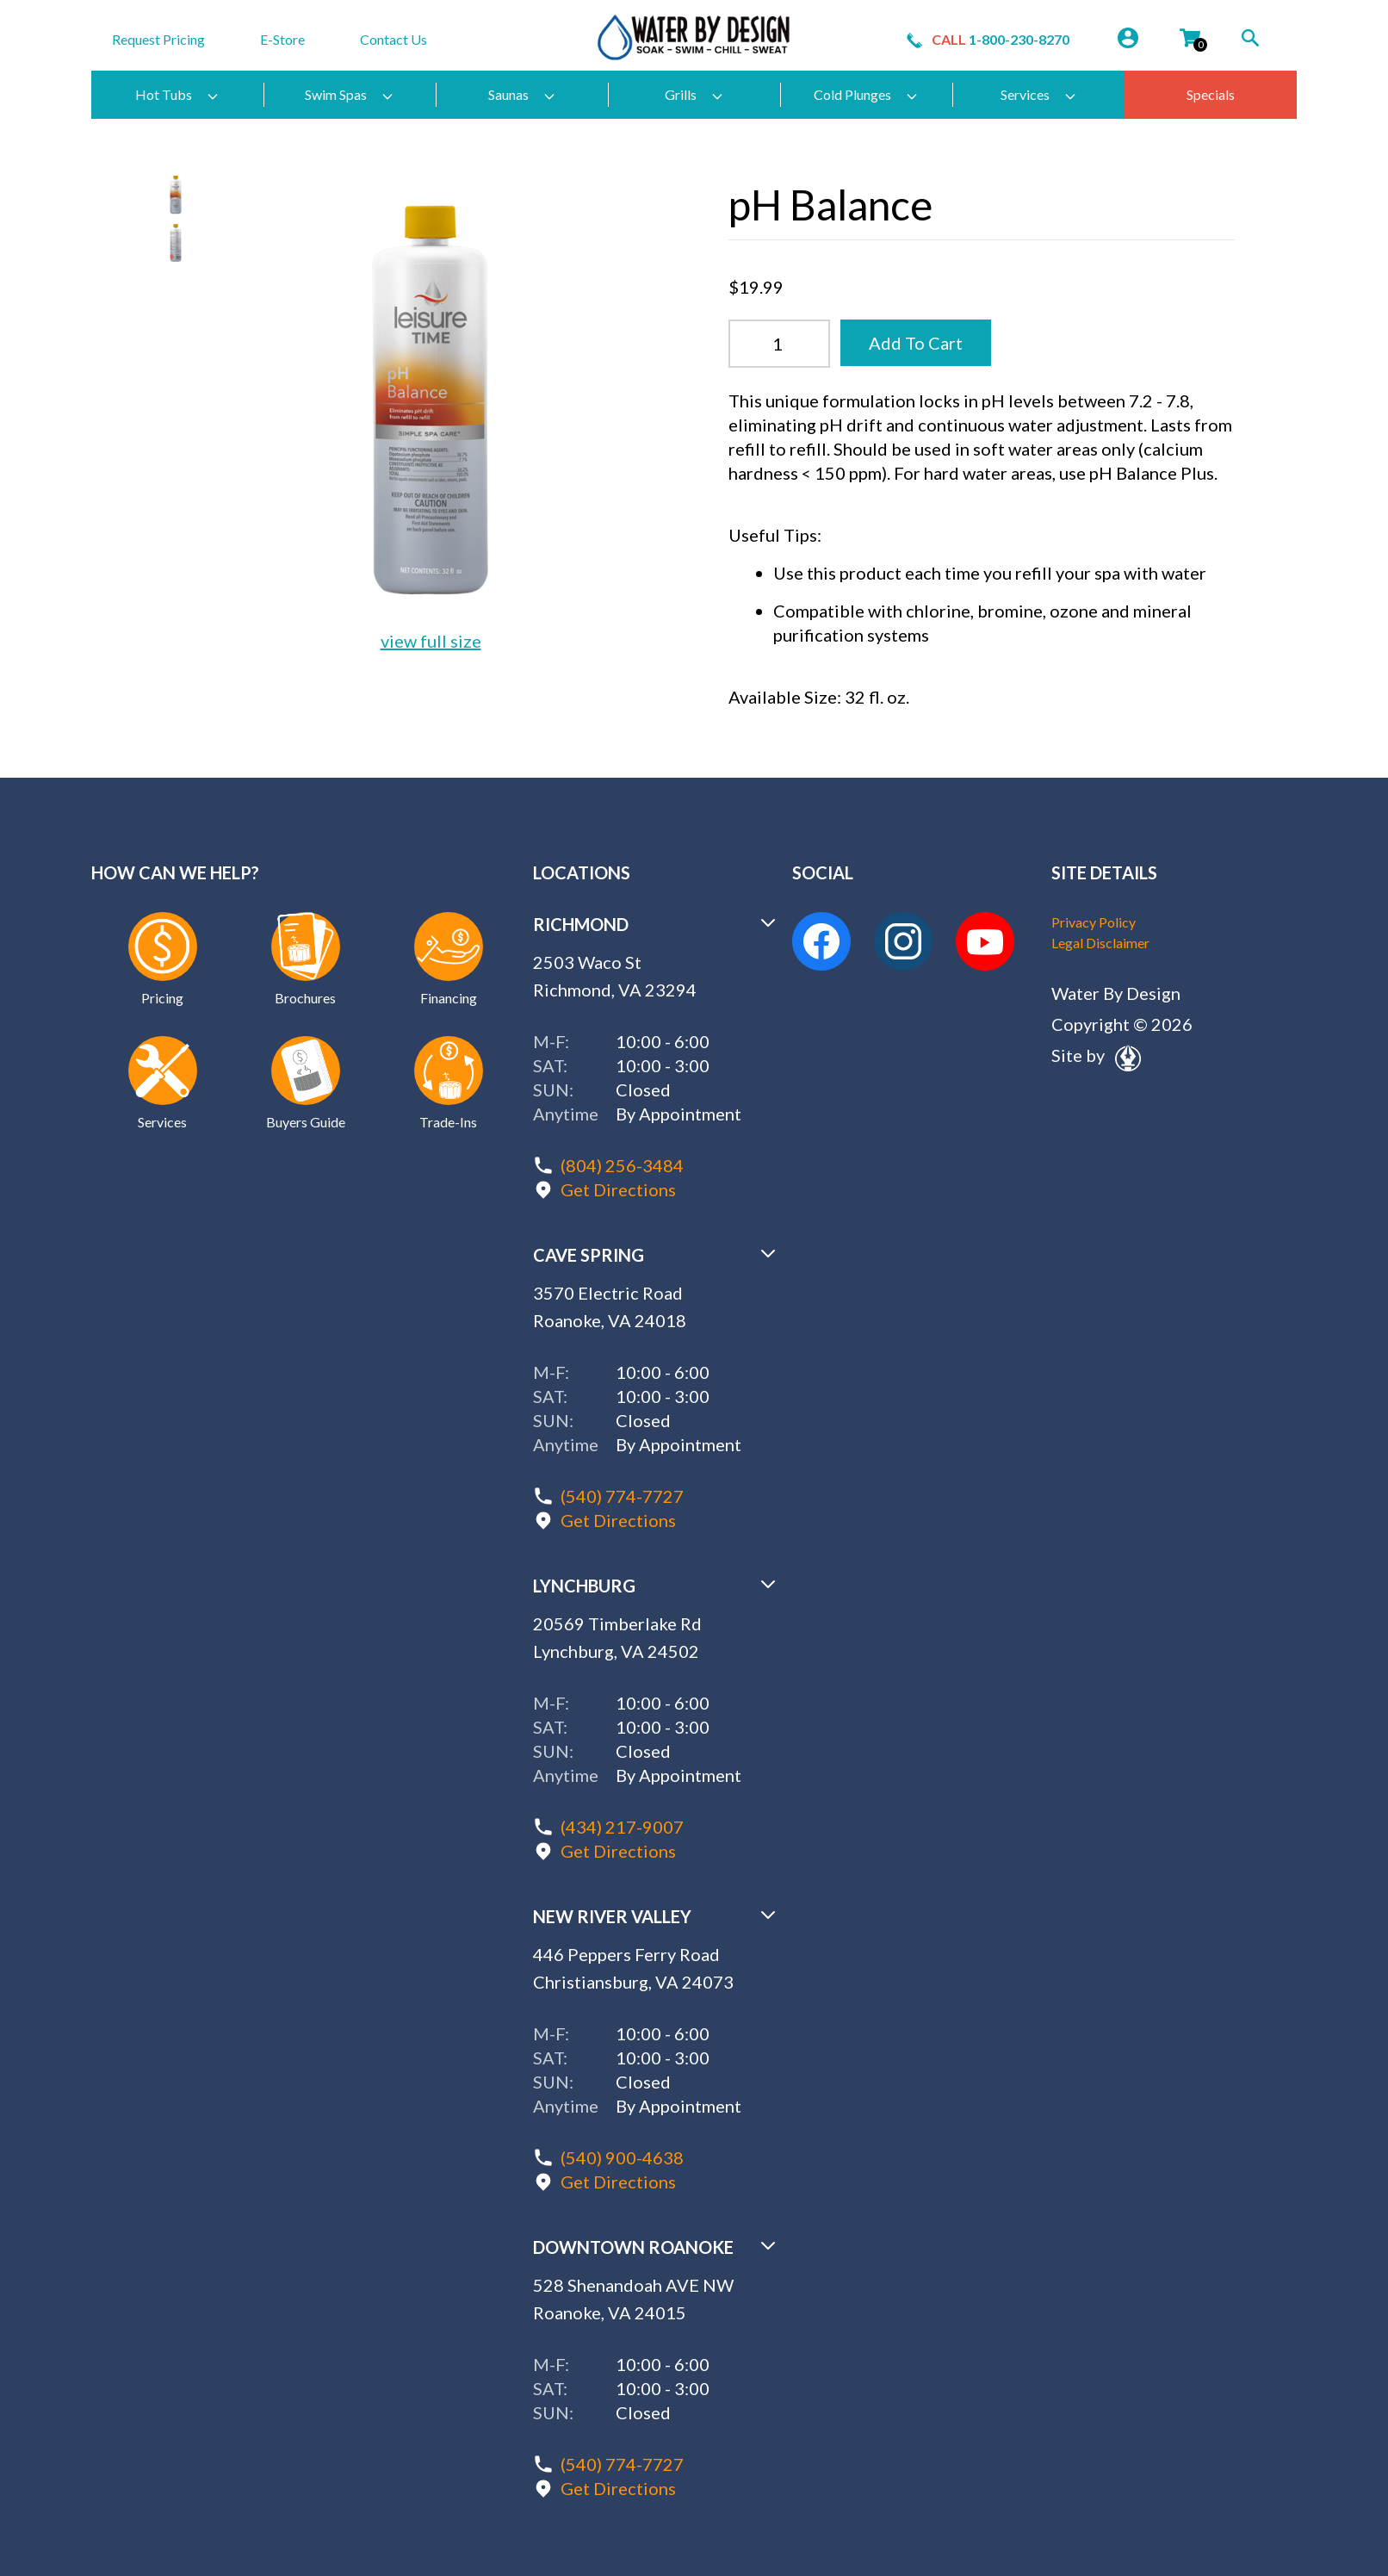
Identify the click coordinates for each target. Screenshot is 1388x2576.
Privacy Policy (1093, 922)
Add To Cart (916, 342)
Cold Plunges (866, 94)
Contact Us (393, 39)
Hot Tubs (177, 94)
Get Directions (618, 1189)
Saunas (522, 94)
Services (1039, 94)
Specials (1211, 94)
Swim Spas (349, 94)
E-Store (282, 39)
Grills (694, 94)
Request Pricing (158, 39)
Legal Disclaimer (1100, 942)
